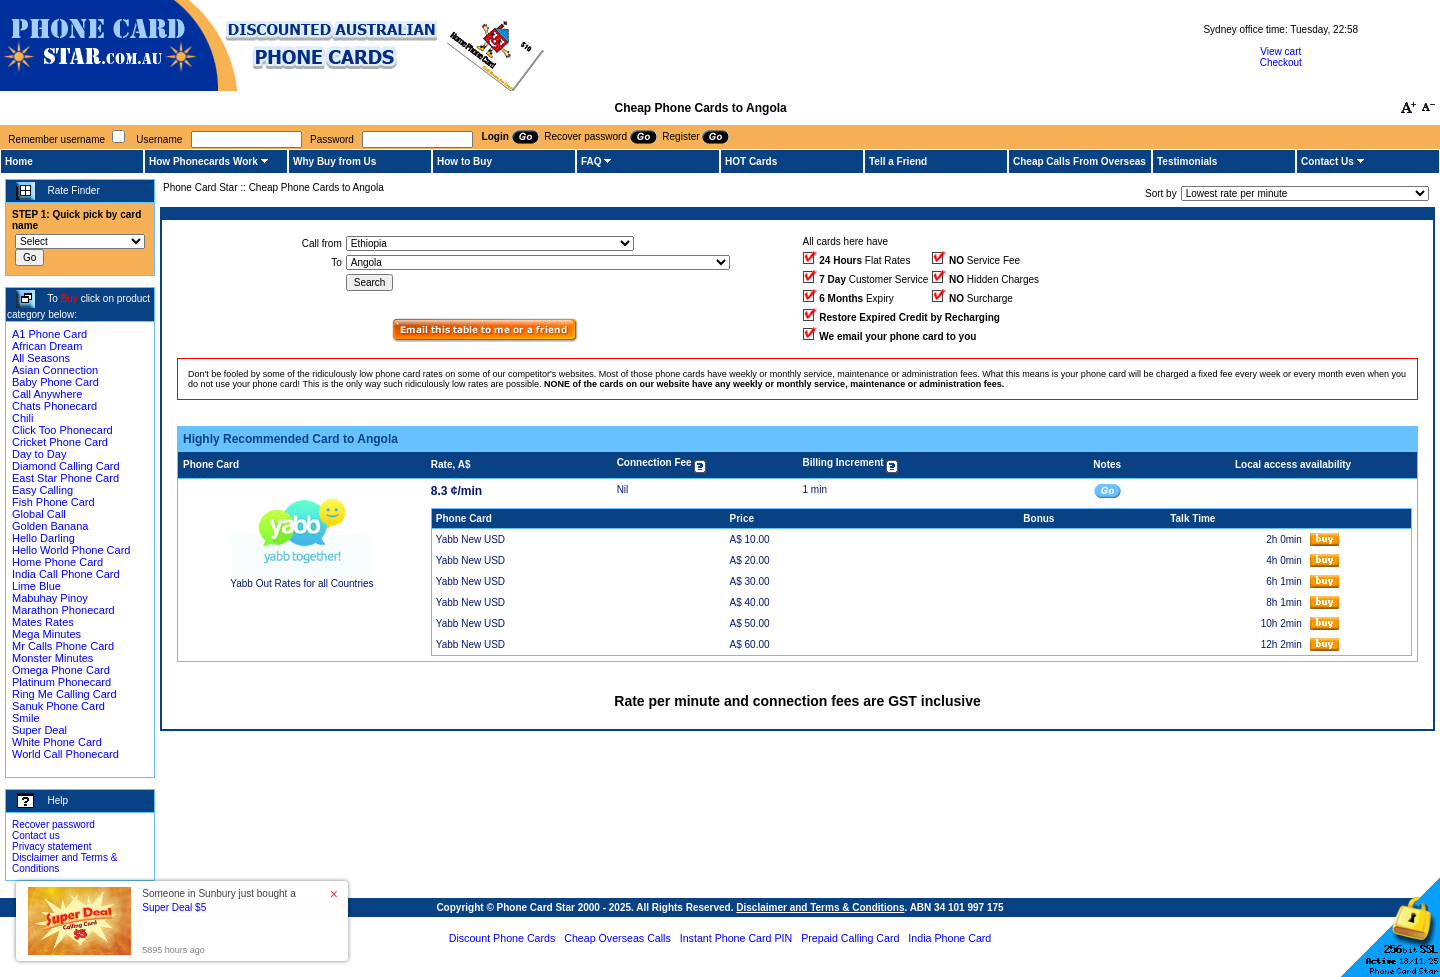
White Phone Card (57, 742)
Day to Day (39, 454)
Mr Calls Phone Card (63, 646)
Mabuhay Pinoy (50, 598)
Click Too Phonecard (62, 430)
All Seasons (41, 358)
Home (19, 161)
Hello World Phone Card (71, 550)
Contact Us (1327, 161)
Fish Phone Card (53, 502)
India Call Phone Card (66, 574)
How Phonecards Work (203, 161)
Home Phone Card (57, 562)
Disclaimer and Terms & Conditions (820, 907)
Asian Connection (55, 370)
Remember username (56, 139)
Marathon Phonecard (63, 610)
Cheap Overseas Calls (617, 938)
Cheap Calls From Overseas (1079, 161)
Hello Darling (43, 538)
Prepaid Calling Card (850, 938)
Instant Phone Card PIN (736, 938)
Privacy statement (51, 846)
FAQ (591, 161)
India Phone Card (949, 938)
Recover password (53, 824)
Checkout (1281, 62)
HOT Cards (751, 161)
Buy (69, 298)
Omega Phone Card (61, 670)
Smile (26, 718)
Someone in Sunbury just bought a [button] (218, 900)
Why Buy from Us (334, 161)
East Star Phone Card (65, 478)
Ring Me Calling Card (64, 694)
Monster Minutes (52, 658)
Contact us (36, 835)
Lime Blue (36, 586)
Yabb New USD (470, 539)
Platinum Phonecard (61, 682)
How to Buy (464, 161)
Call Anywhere (47, 394)
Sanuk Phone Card (58, 706)
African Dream (47, 346)
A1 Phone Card (49, 334)
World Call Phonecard (65, 754)
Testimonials (1187, 161)
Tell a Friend (898, 161)
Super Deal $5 (174, 907)
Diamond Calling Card (66, 466)
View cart (1280, 51)
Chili (22, 418)
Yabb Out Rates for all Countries (301, 583)
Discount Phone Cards (502, 938)
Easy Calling (42, 490)
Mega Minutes (46, 634)
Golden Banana (50, 526)
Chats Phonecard (54, 406)
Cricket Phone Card (60, 442)
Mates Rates (43, 622)
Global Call (39, 514)
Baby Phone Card (55, 382)
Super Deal (39, 730)
